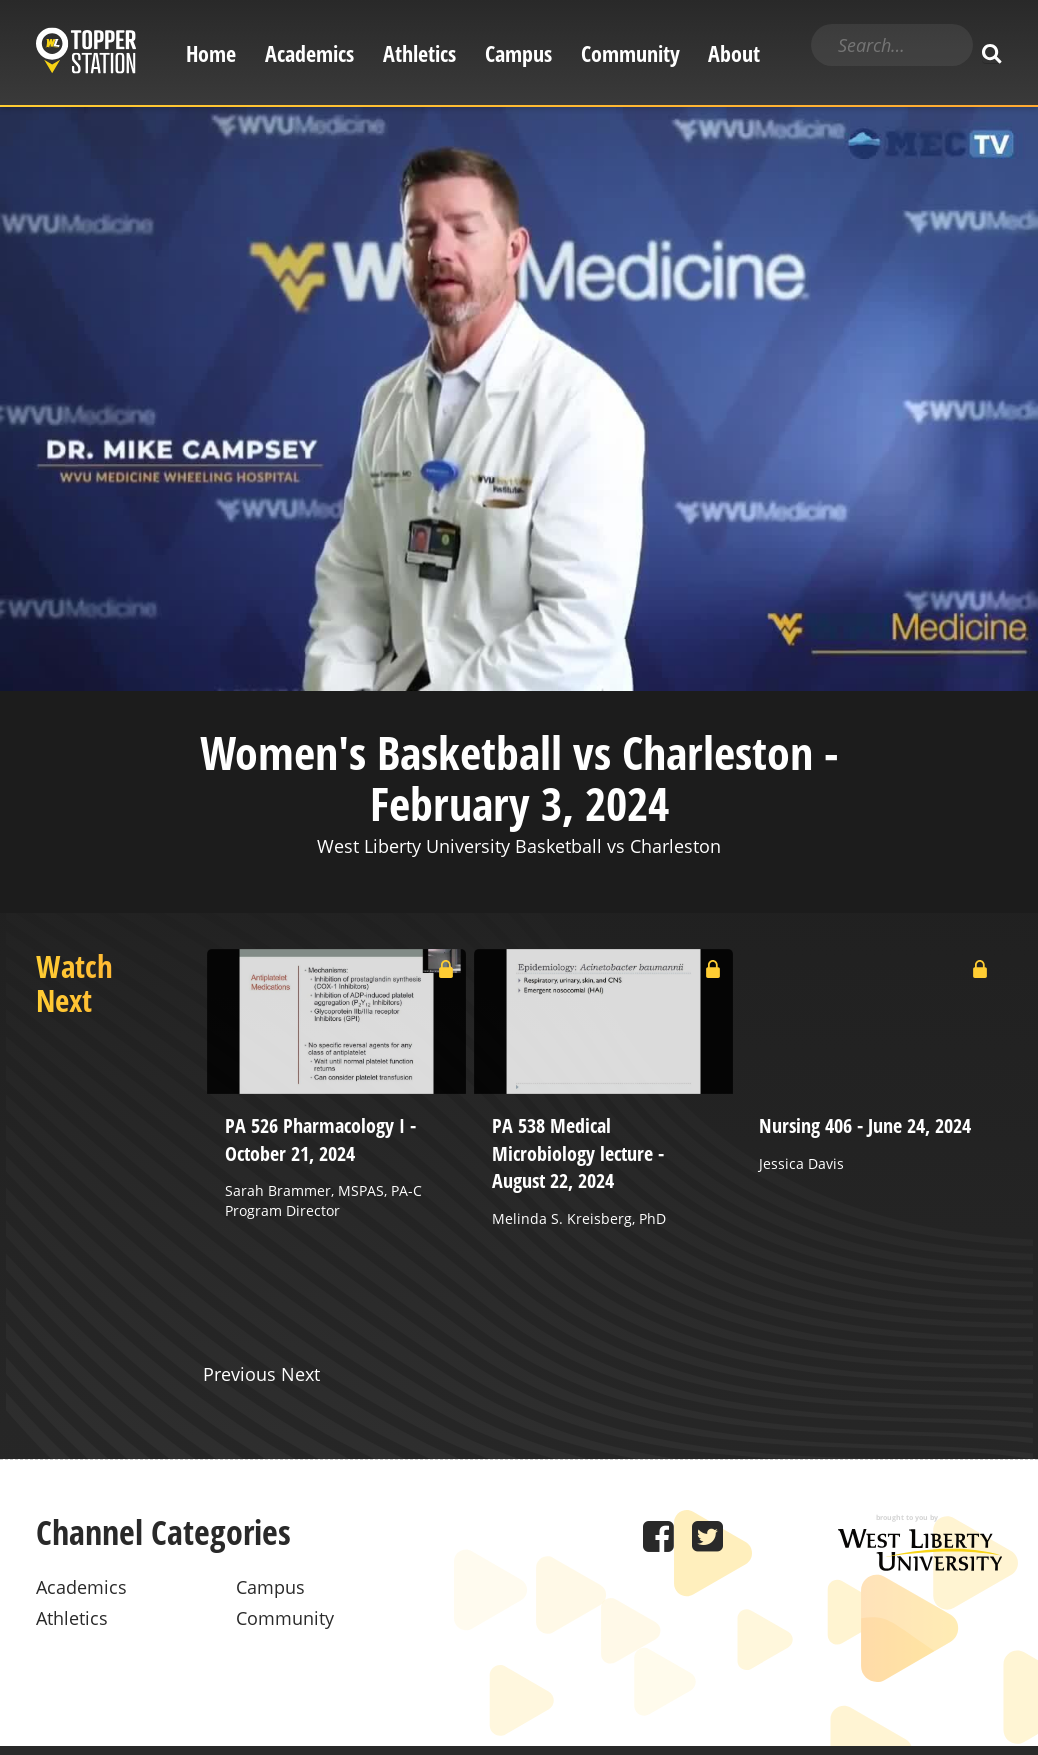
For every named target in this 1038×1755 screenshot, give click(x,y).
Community (630, 53)
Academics (309, 53)
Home (211, 53)
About (734, 53)
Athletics (419, 53)
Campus (518, 53)
